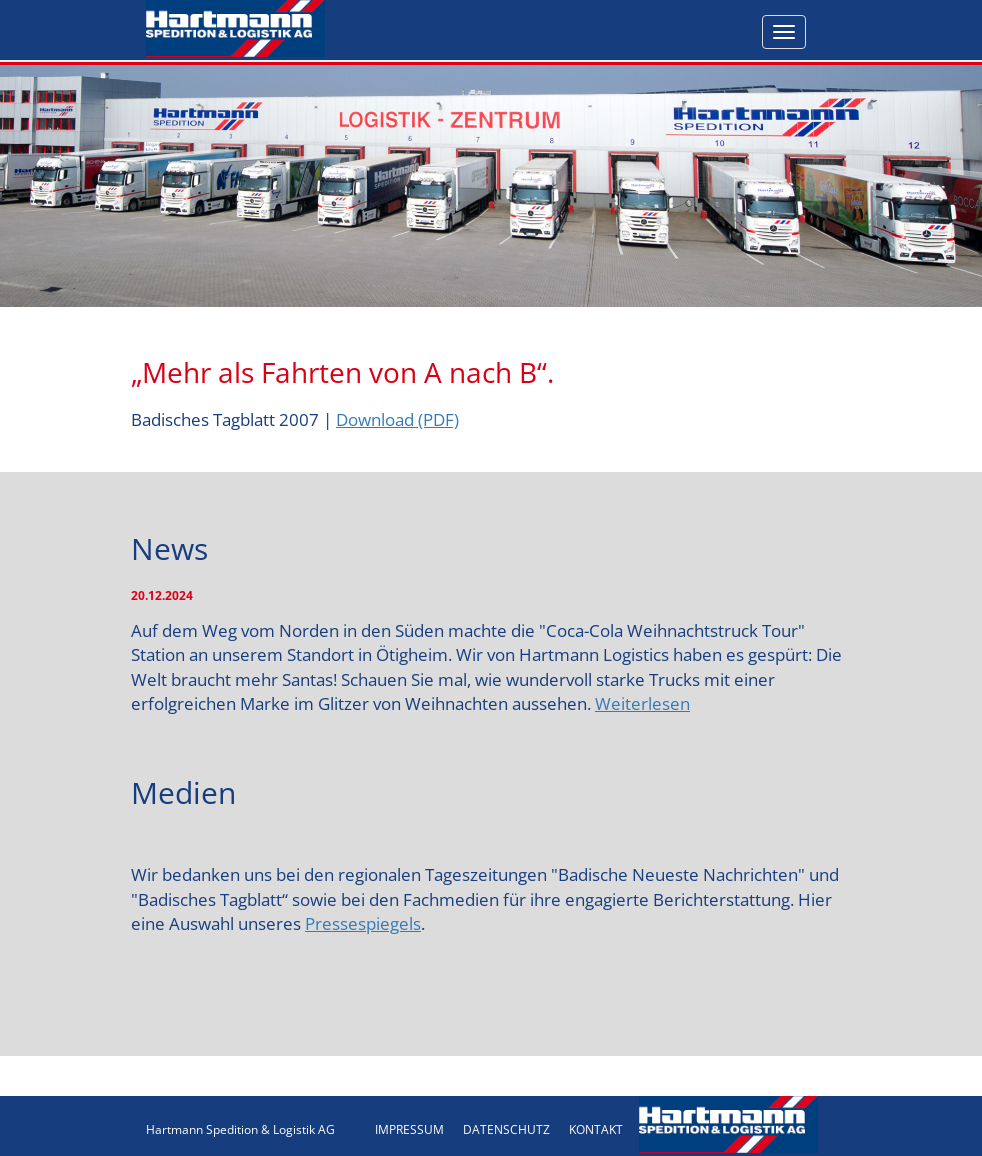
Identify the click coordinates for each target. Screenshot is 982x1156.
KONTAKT (596, 1129)
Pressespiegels (363, 923)
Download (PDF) (397, 419)
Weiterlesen (642, 703)
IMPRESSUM (409, 1129)
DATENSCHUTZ (506, 1129)
